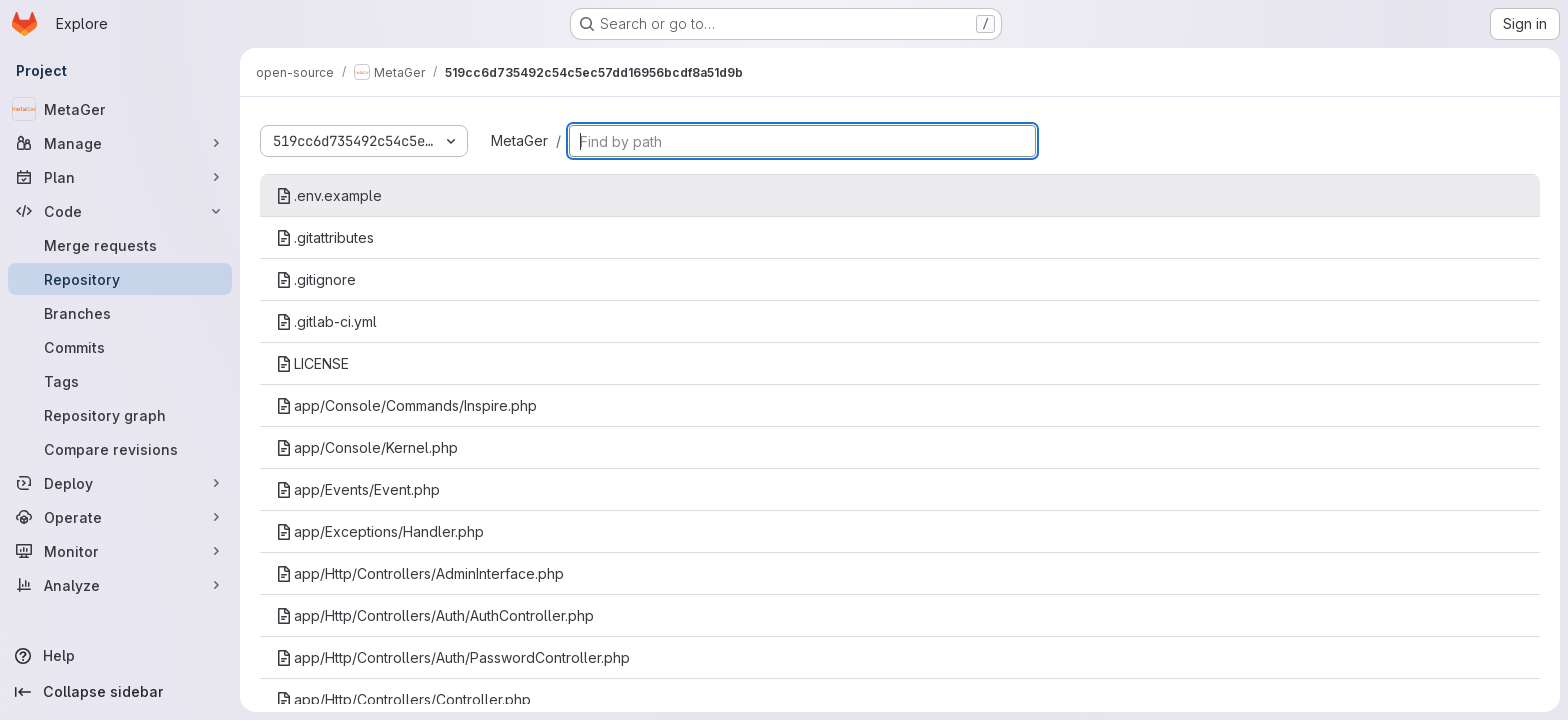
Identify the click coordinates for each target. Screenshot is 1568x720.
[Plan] (120, 177)
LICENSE (312, 363)
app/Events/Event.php (358, 489)
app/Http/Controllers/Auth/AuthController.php (435, 615)
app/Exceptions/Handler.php (380, 531)
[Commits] (120, 347)
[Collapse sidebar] (120, 692)
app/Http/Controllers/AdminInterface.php (420, 573)
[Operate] (120, 517)
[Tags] (120, 381)
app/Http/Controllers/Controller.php (403, 699)
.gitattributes (325, 237)
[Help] (120, 656)
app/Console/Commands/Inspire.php (406, 405)
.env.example (329, 195)
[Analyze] (120, 585)
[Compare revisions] (120, 449)
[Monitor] (120, 551)
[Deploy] (120, 483)
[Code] (120, 211)
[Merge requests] (120, 245)
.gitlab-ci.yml (326, 321)
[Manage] (120, 143)
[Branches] (120, 313)
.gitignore (316, 279)
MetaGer (519, 140)
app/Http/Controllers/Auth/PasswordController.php (453, 657)
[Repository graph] (120, 415)
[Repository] (120, 279)
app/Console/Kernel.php (367, 447)
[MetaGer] (120, 109)
